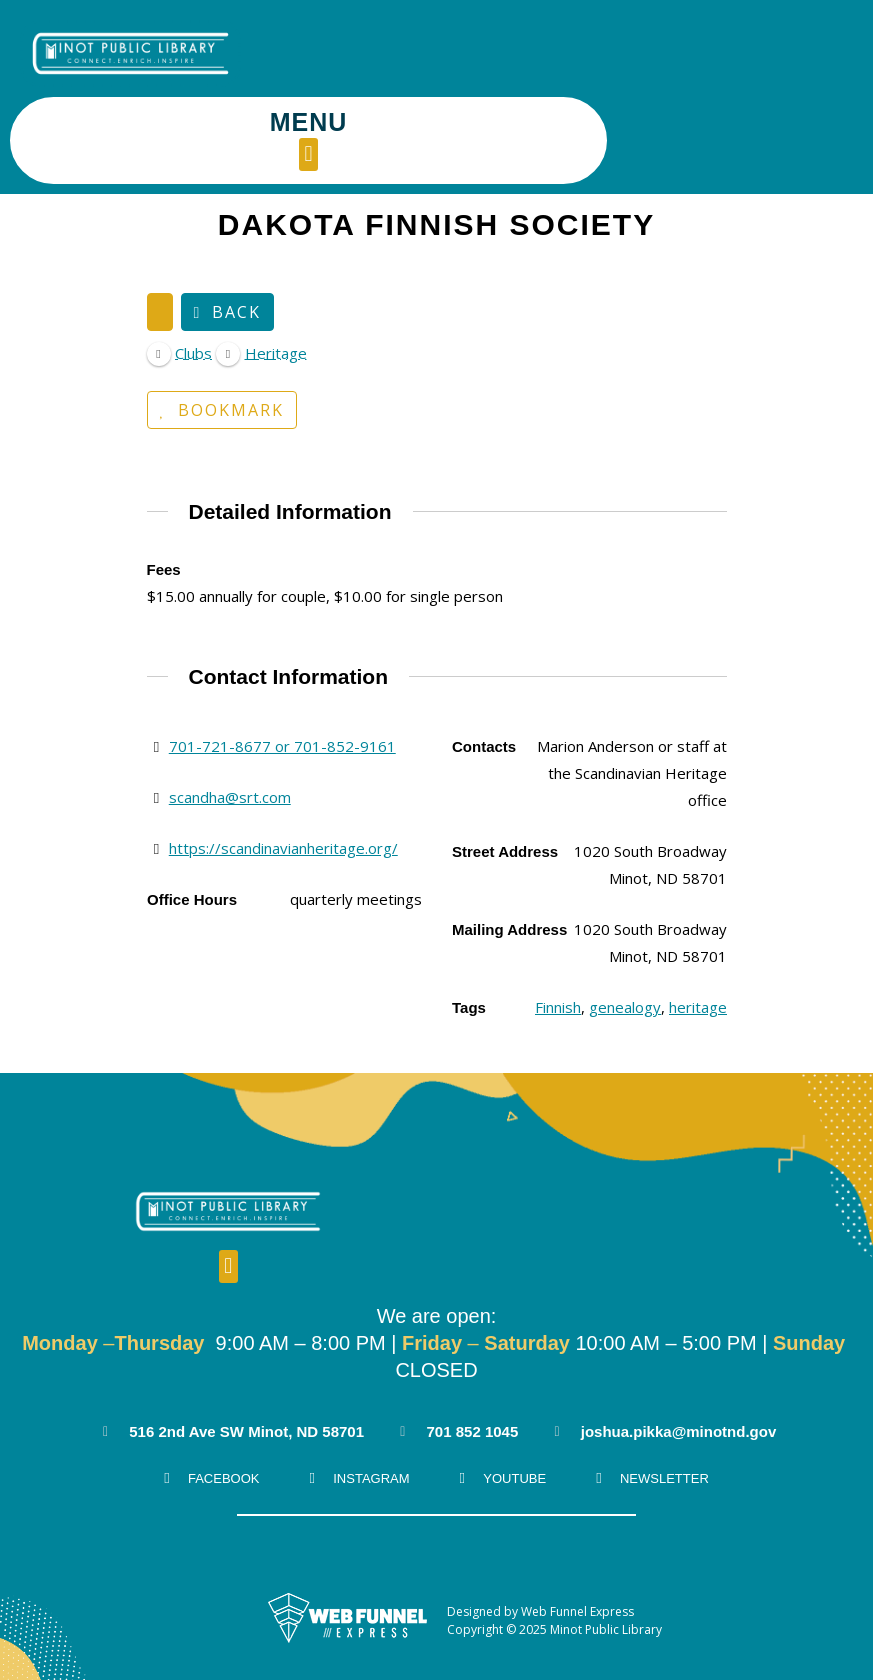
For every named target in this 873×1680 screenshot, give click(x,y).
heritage (698, 920)
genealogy (625, 920)
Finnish (558, 920)
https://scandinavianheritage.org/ (282, 761)
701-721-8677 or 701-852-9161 (281, 659)
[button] (564, 67)
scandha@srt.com (229, 710)
